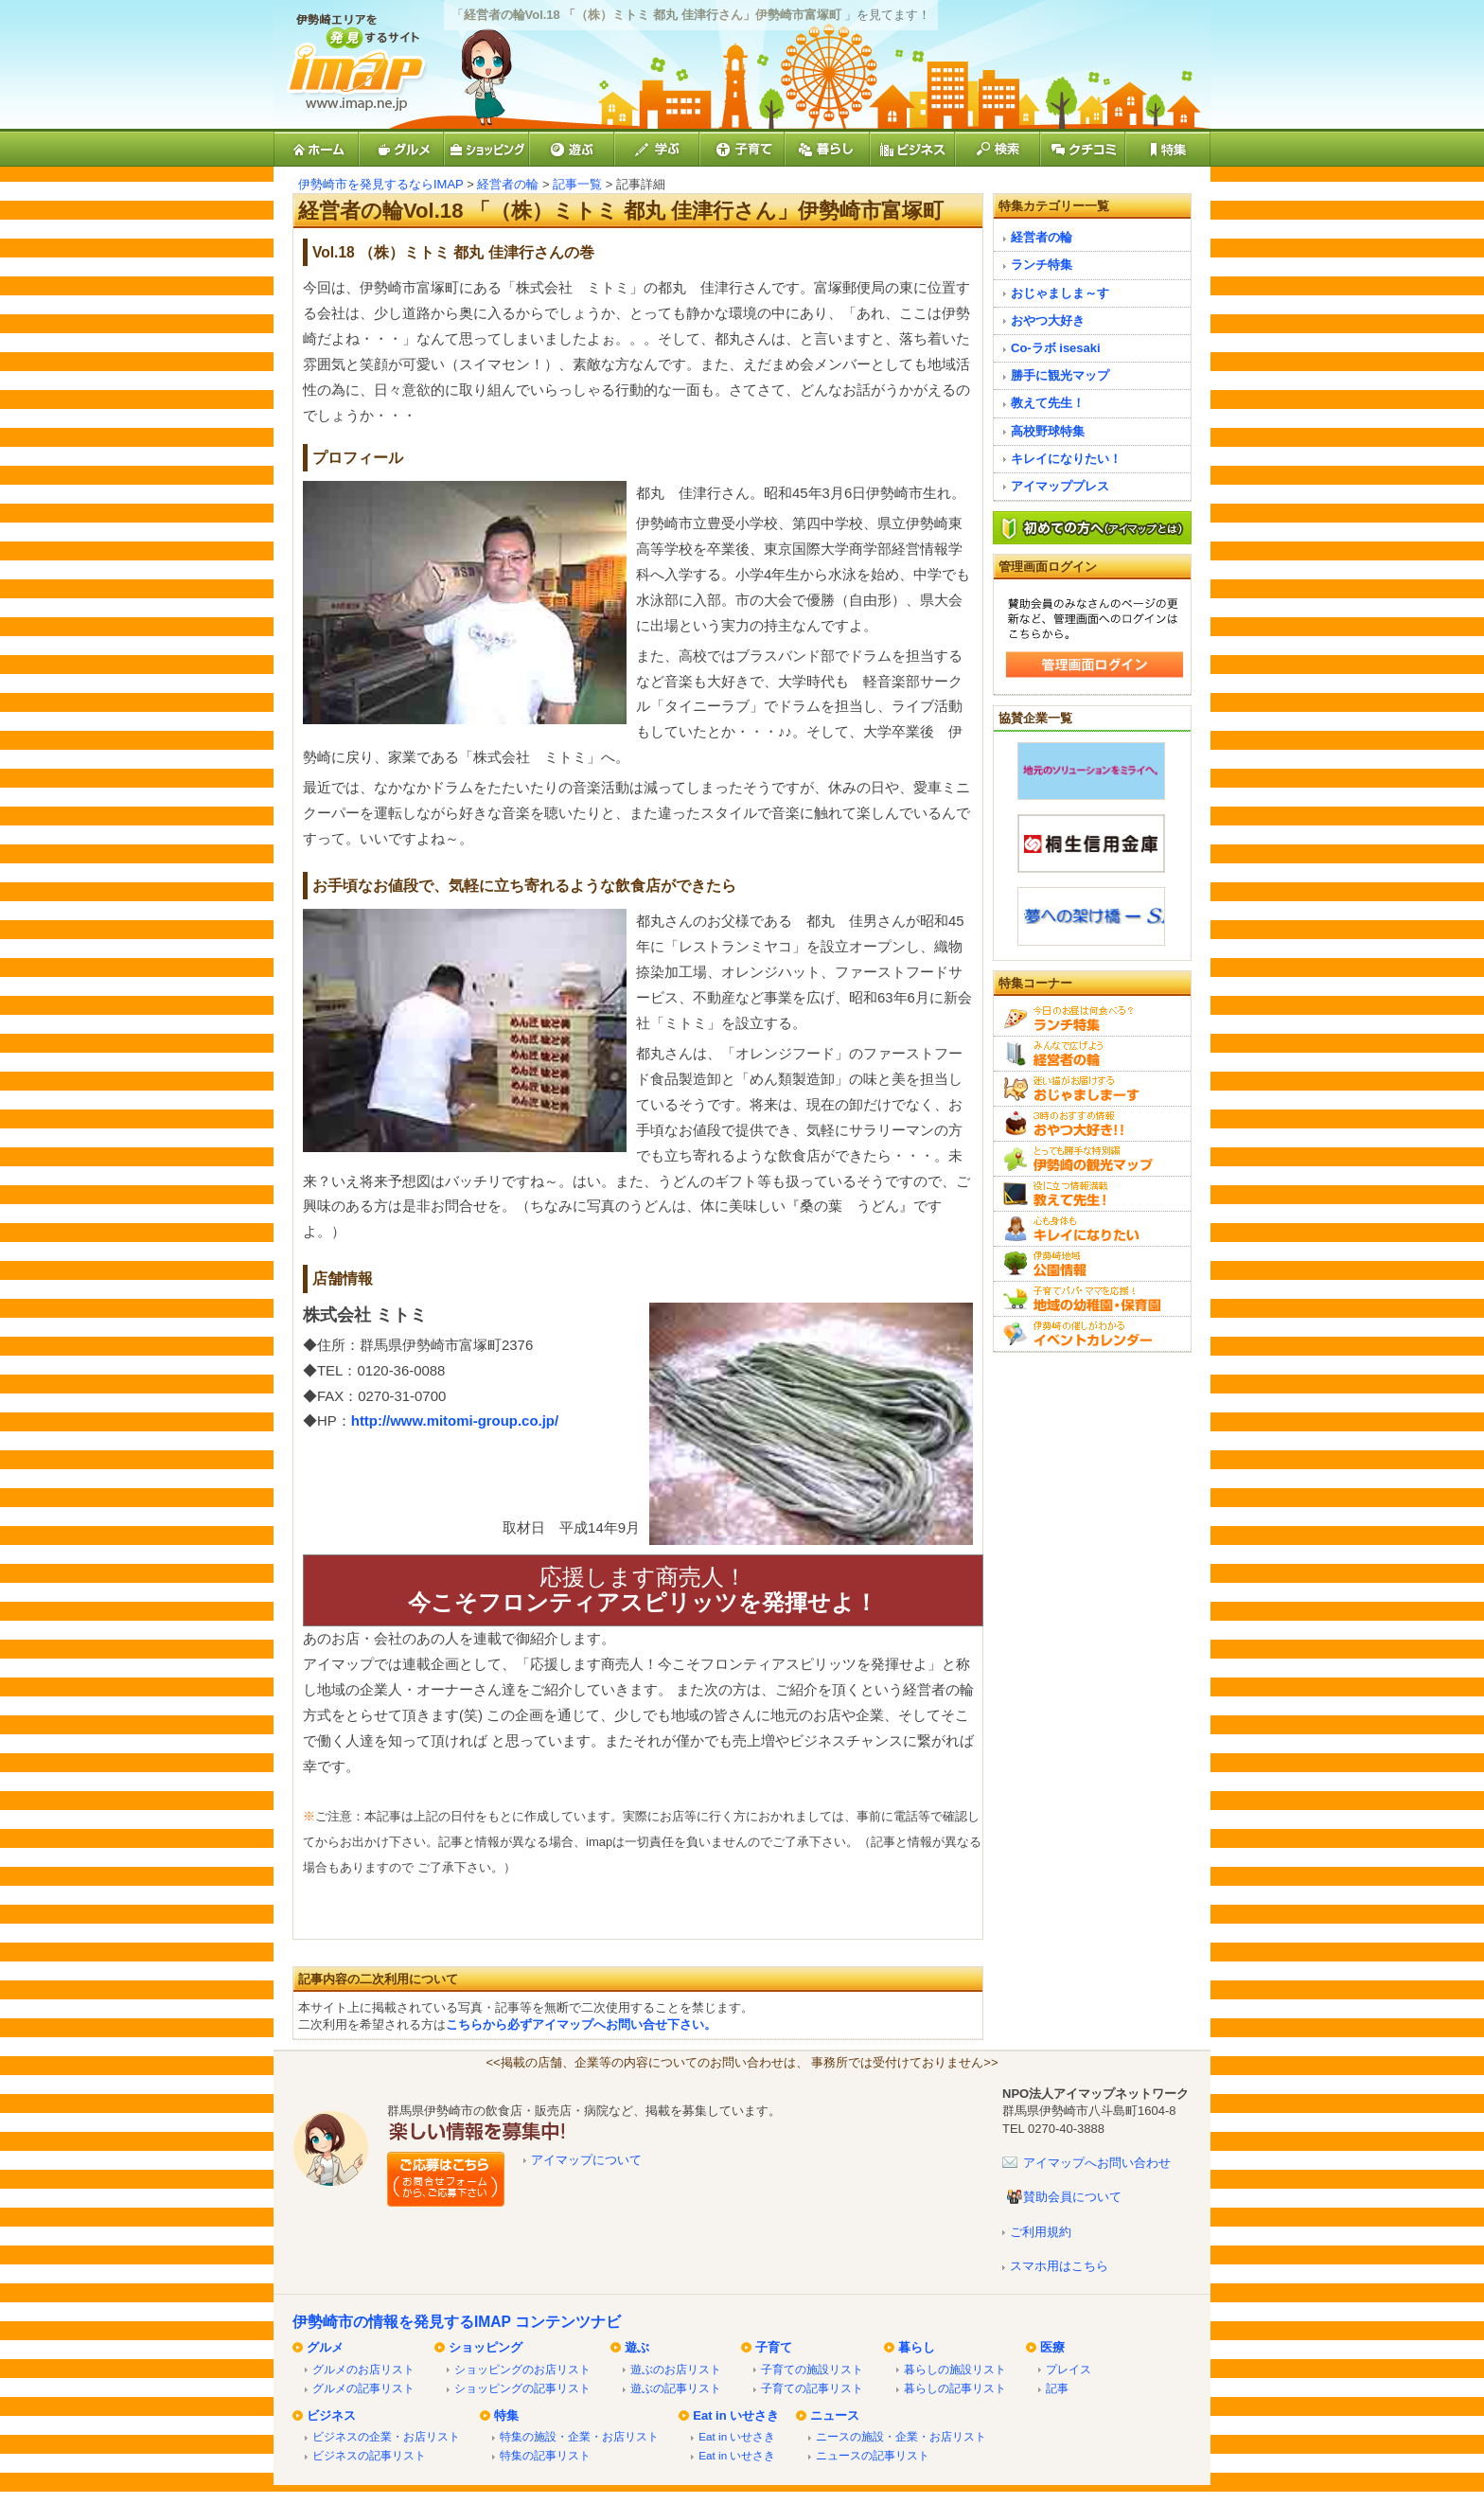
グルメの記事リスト (363, 2388)
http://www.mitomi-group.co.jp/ (454, 1420)
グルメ (325, 2347)
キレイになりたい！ (1066, 459)
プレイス (1068, 2369)
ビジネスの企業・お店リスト (386, 2436)
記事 (1057, 2388)
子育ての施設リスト (812, 2369)
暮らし (916, 2347)
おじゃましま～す (1060, 293)
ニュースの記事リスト (872, 2455)
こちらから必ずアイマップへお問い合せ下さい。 (581, 2024)
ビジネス (331, 2415)
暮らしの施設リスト (955, 2369)
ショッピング (485, 2347)
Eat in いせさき (736, 2415)
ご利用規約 (1040, 2232)
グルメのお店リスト (363, 2369)
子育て (773, 2347)
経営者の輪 (508, 184)
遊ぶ (637, 2347)
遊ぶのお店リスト (675, 2369)
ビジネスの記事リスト (369, 2455)
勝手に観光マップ (1060, 375)
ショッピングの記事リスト (522, 2388)
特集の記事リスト (545, 2455)
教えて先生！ (1048, 403)
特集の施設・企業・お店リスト (579, 2436)
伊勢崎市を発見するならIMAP (381, 184)
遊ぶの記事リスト (675, 2388)
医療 (1052, 2347)
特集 (506, 2415)
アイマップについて (586, 2160)
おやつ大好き (1048, 320)
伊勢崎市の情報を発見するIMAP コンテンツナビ (456, 2322)
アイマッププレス (1060, 486)
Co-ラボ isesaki (1056, 348)
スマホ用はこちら (1059, 2266)
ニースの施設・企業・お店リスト (901, 2436)
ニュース (834, 2415)
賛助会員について (1072, 2197)
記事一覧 (577, 184)
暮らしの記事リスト (955, 2388)
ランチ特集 (1041, 264)
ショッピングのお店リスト (522, 2369)
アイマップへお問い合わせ (1097, 2163)
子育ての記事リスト (812, 2388)
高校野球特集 (1048, 431)
